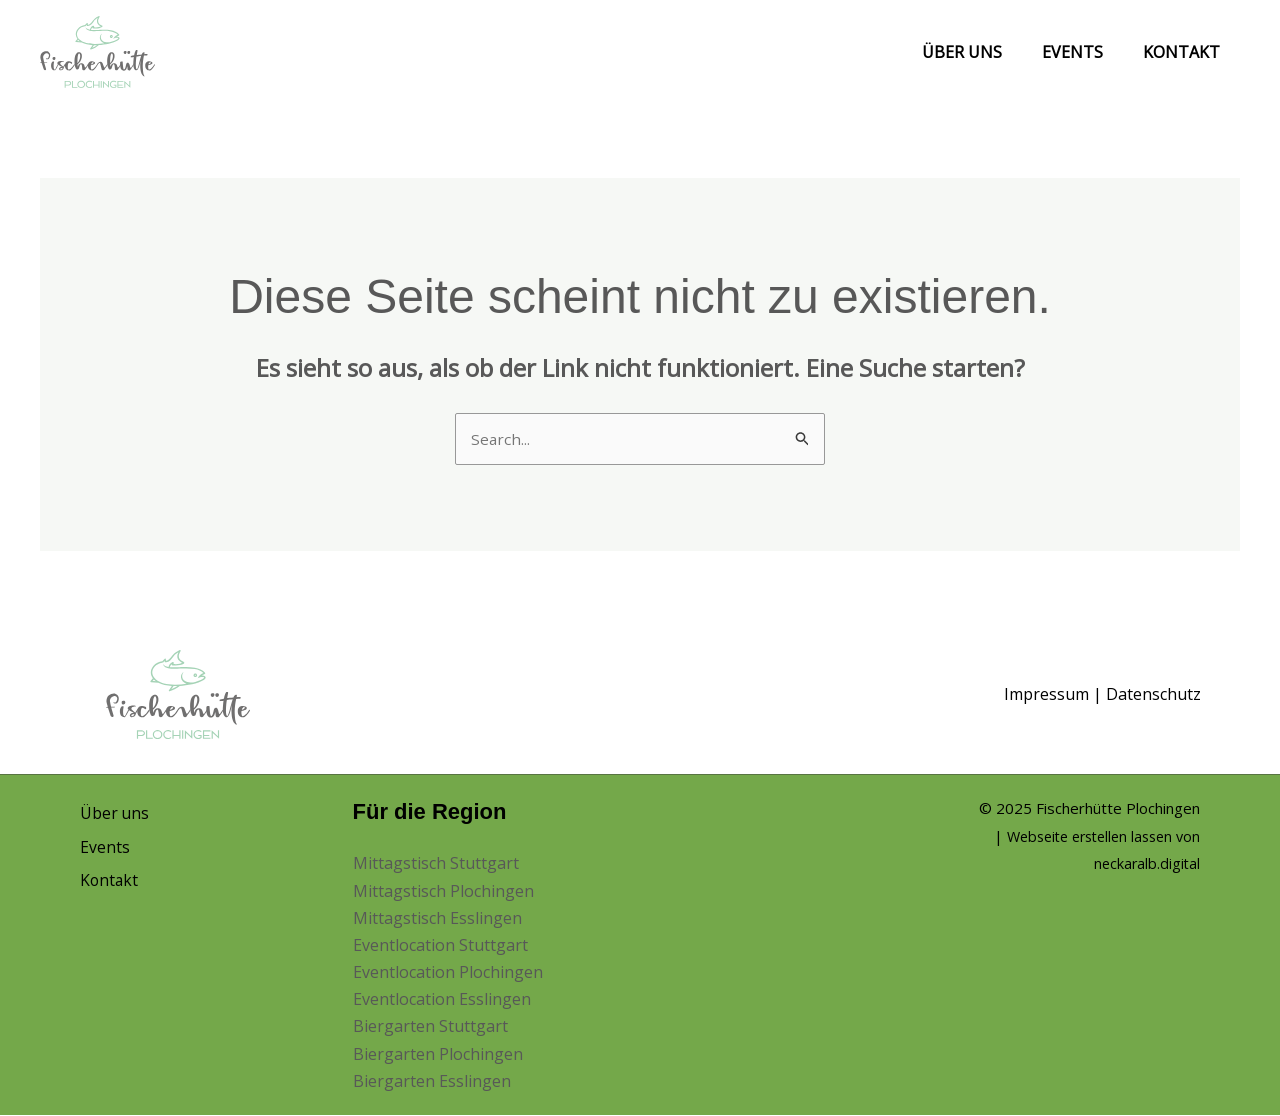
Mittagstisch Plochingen (443, 892)
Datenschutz (1153, 695)
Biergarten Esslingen (432, 1082)
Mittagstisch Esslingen (437, 919)
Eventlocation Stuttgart (440, 946)
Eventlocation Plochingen (448, 973)
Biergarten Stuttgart (430, 1028)
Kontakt (1185, 52)
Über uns (982, 52)
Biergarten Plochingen (438, 1055)
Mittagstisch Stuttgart (436, 865)
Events (1084, 52)
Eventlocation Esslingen (442, 1000)
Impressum (1046, 695)
